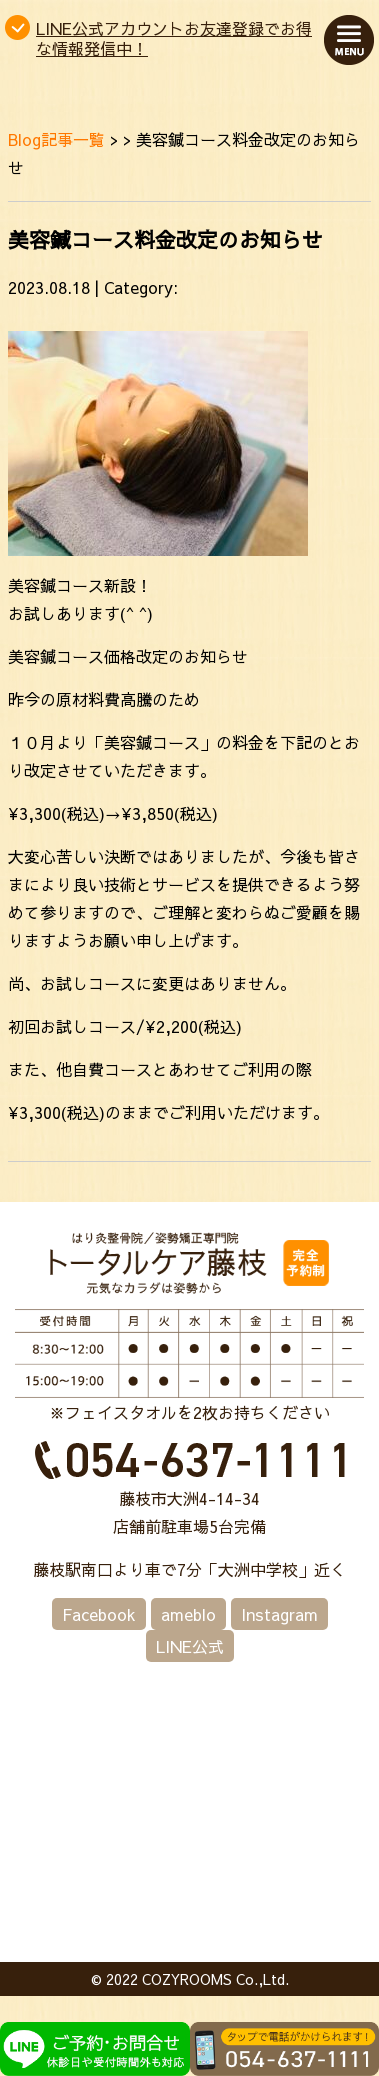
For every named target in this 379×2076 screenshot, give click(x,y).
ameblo (188, 1614)
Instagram (279, 1614)
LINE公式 (190, 1646)
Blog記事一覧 (56, 139)
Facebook (99, 1614)
